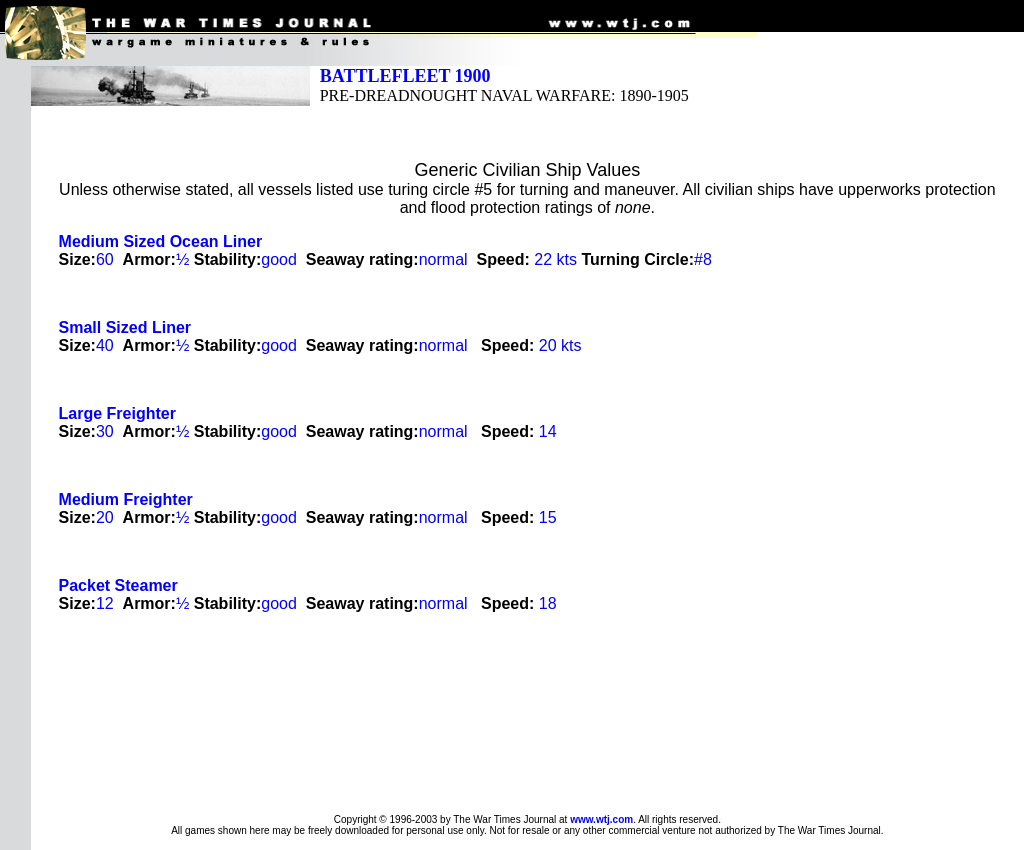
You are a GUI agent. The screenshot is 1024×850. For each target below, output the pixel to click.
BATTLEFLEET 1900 (405, 76)
